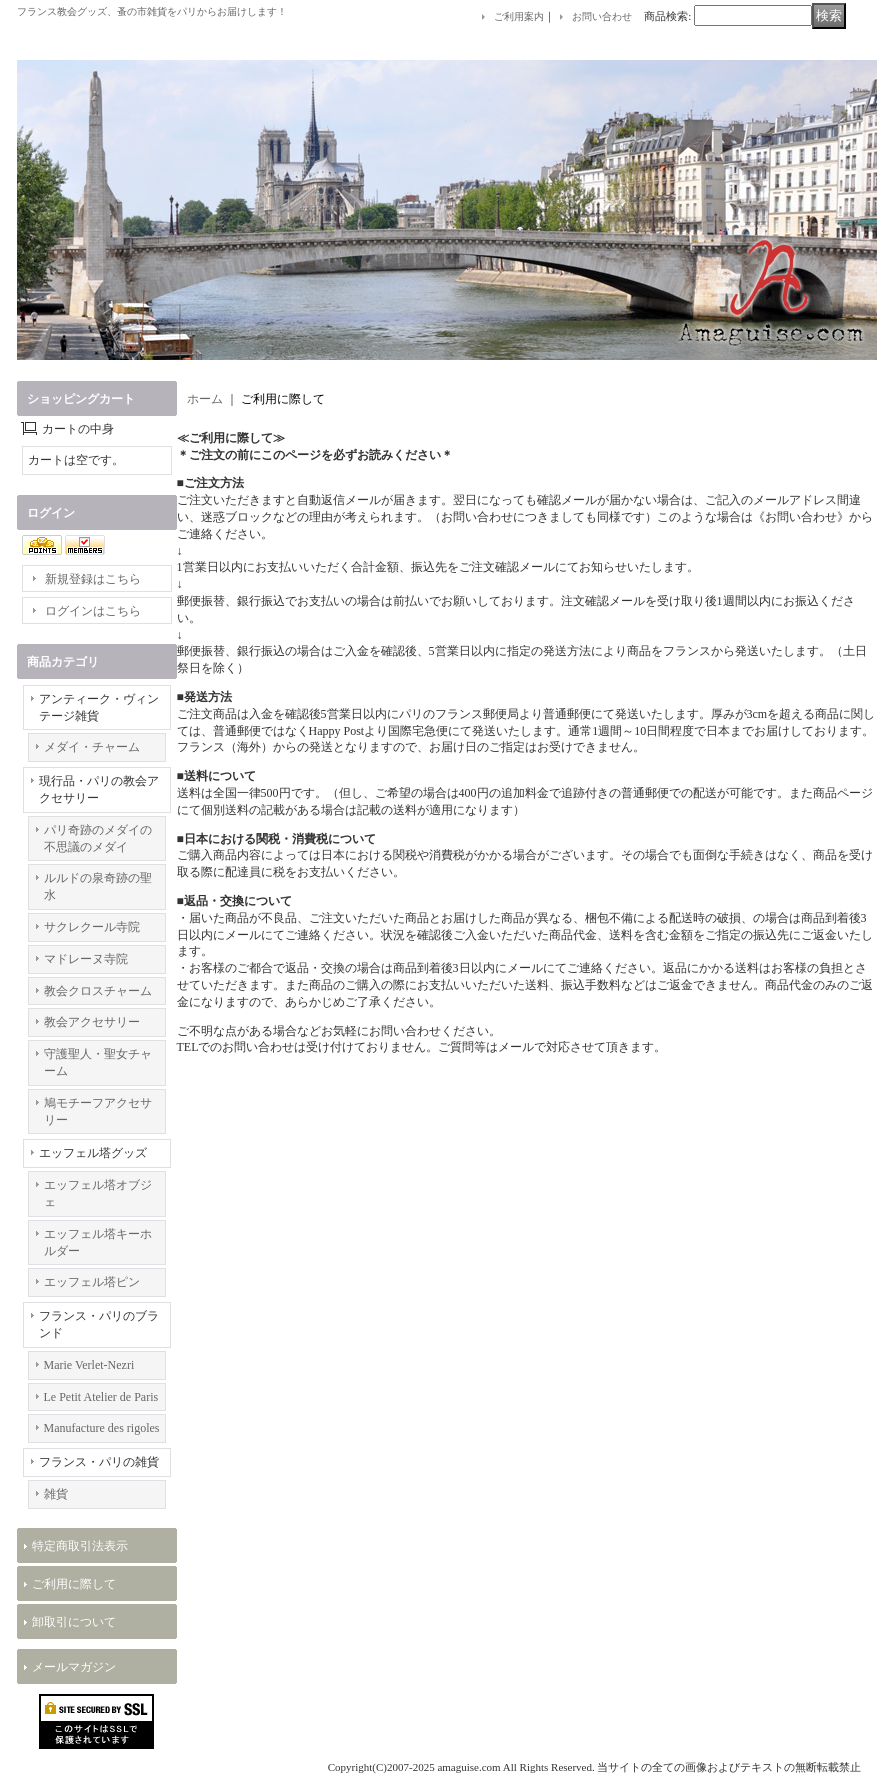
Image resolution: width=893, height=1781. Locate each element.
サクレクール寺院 (92, 927)
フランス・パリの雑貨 (99, 1462)
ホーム (205, 399)
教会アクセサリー (92, 1022)
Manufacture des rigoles (102, 1428)
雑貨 (56, 1494)
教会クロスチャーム (98, 991)
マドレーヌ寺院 (86, 959)
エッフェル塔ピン (92, 1282)
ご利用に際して (74, 1584)
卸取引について (74, 1622)
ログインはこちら (93, 611)
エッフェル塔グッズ (93, 1153)
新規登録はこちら (93, 579)
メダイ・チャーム (92, 747)
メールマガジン (74, 1667)
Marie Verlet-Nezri (89, 1365)
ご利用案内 (519, 16)
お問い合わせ (602, 16)
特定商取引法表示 (80, 1546)
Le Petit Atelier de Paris (101, 1397)
